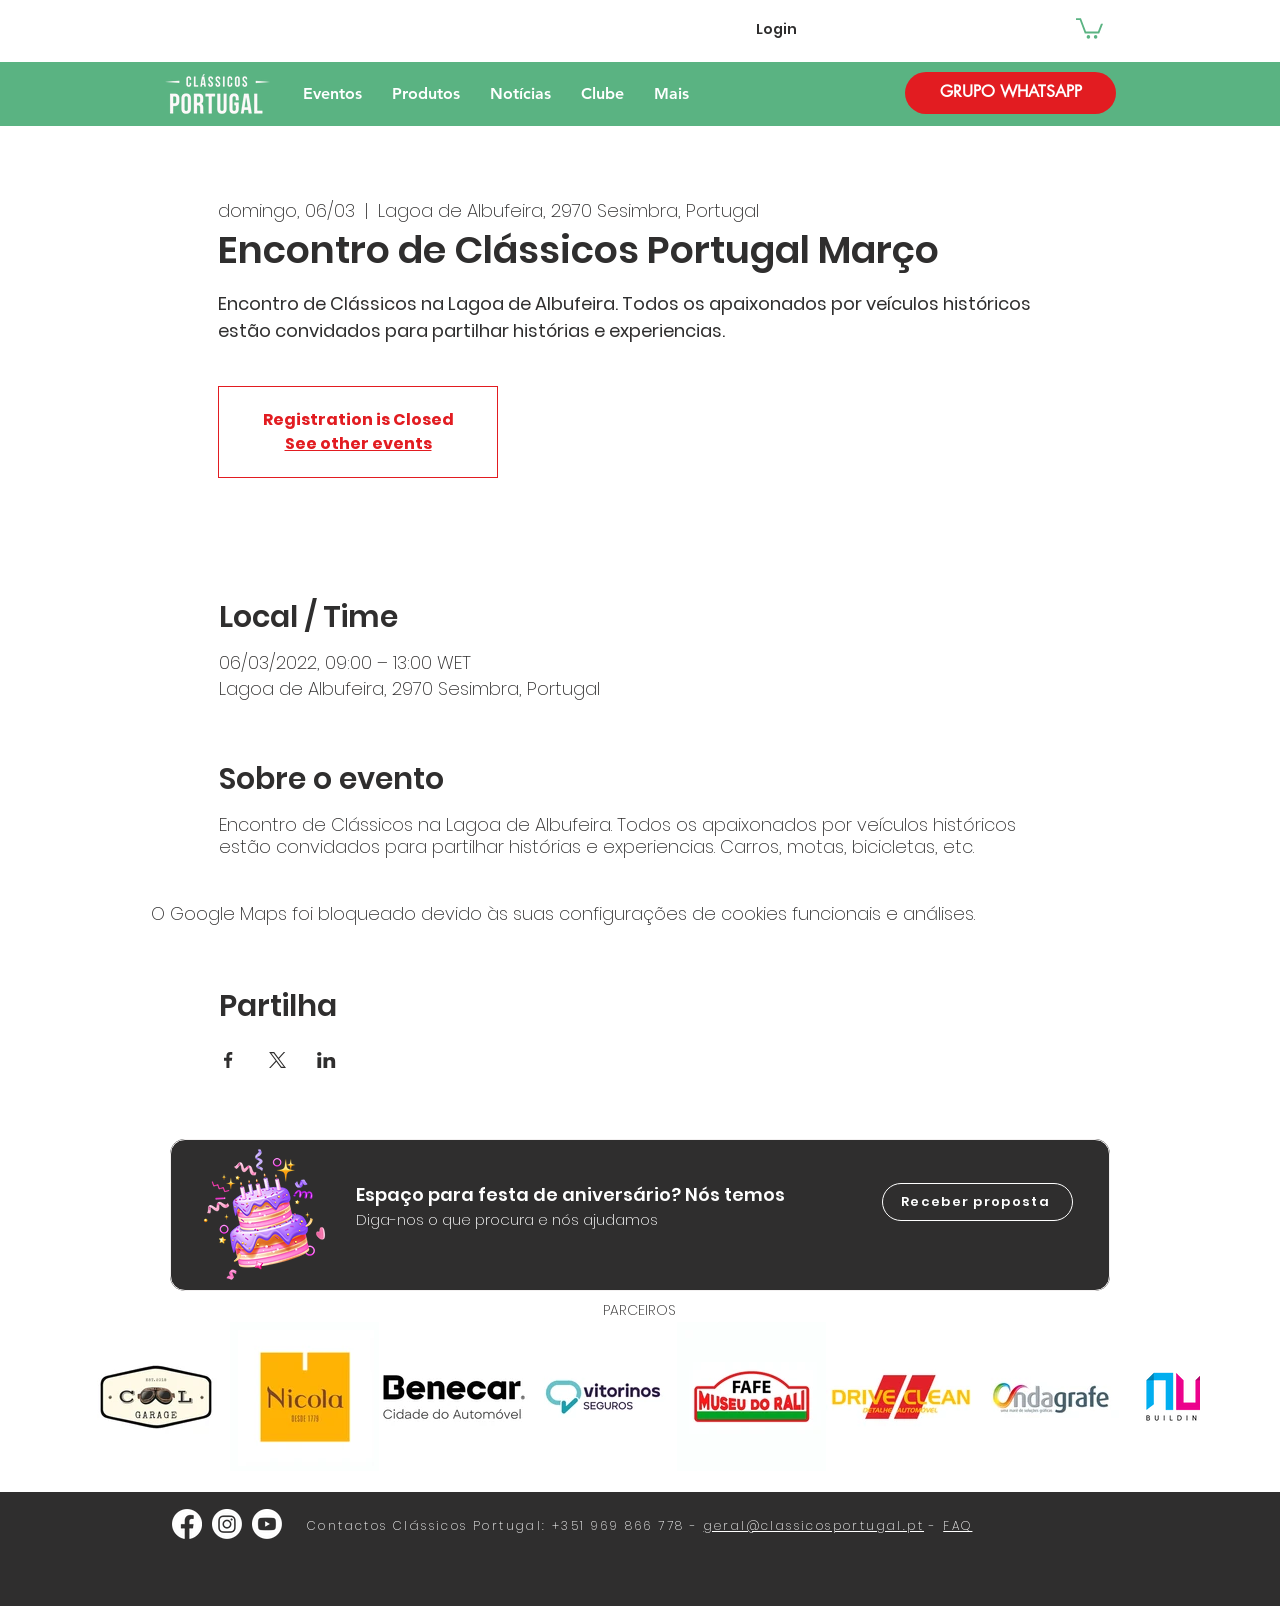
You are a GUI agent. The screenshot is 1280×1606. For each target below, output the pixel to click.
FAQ (957, 1525)
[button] (1089, 27)
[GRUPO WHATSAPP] (1010, 93)
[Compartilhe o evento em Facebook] (228, 1060)
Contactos (347, 1525)
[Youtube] (267, 1524)
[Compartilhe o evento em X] (277, 1060)
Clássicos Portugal (467, 1525)
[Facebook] (187, 1524)
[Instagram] (227, 1524)
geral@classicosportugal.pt (814, 1525)
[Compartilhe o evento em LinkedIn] (326, 1060)
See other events (358, 443)
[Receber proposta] (977, 1202)
